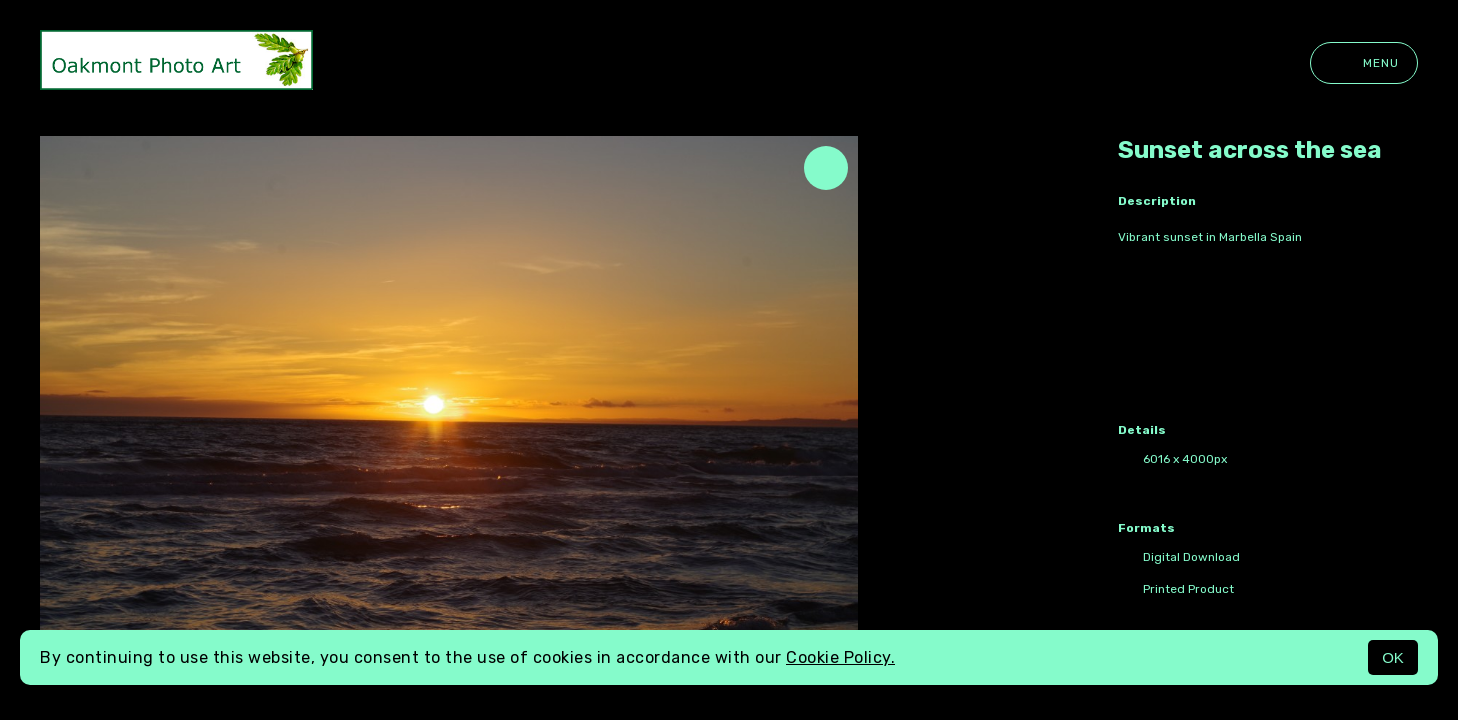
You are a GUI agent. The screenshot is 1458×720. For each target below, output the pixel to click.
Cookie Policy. (840, 657)
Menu (1364, 63)
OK (1393, 657)
